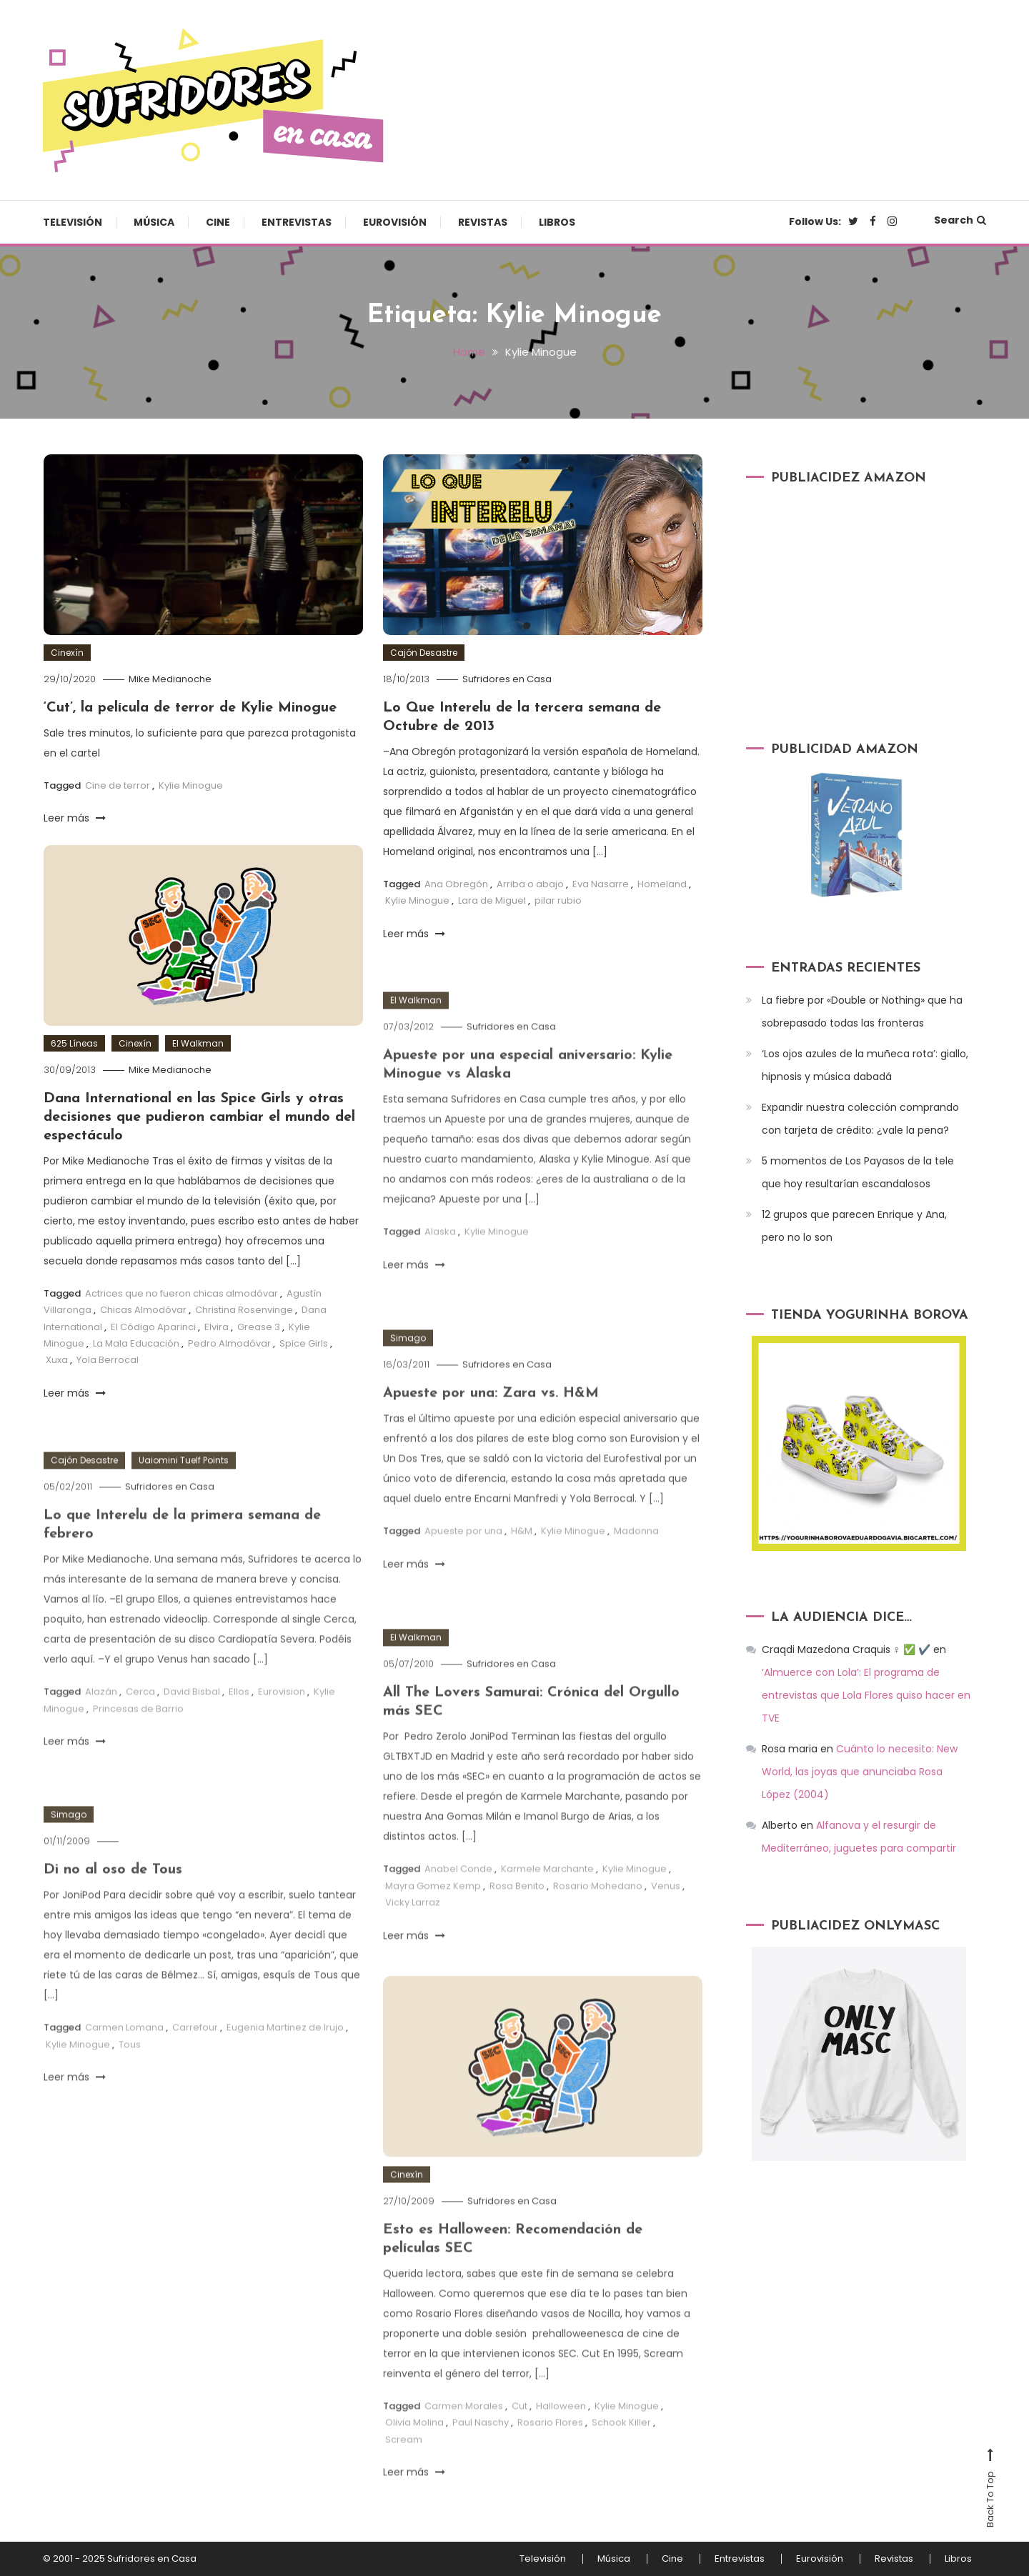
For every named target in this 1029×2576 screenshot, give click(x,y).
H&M (521, 1555)
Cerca (140, 1715)
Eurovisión (395, 222)
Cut (519, 2429)
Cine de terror (117, 785)
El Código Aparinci (153, 1327)
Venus (665, 1909)
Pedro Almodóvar (229, 1343)
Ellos (239, 1715)
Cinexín (67, 653)
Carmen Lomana (124, 2051)
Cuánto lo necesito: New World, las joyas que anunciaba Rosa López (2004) (860, 1772)
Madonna (636, 1555)
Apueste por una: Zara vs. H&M (491, 1417)
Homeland (662, 884)
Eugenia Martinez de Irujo (285, 2051)
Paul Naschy (480, 2446)
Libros (557, 222)
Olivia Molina (414, 2446)
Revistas (482, 222)
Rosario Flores (550, 2446)
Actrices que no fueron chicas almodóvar (181, 1293)
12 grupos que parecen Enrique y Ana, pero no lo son (854, 1225)
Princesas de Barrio (138, 1732)
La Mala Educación (136, 1343)
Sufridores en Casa (507, 679)
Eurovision (281, 1715)
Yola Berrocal (107, 1360)
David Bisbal (192, 1715)
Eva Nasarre (600, 884)
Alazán (101, 1715)
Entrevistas (297, 222)
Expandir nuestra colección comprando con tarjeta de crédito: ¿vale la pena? (860, 1118)
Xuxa (57, 1360)
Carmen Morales (463, 2429)
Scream (403, 2463)
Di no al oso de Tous (113, 1894)
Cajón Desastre (423, 653)
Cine (218, 222)
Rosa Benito (517, 1909)
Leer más (75, 818)
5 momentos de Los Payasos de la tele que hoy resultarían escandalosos (858, 1172)
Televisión (72, 222)
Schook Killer (621, 2446)
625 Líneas (74, 1043)
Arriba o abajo (530, 884)
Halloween (561, 2429)
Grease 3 (258, 1327)
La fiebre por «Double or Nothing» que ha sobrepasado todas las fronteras (862, 1011)
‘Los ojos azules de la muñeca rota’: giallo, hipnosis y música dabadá (865, 1065)
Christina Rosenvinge (244, 1310)
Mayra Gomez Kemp (433, 1909)
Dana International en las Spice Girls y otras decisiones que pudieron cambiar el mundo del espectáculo (199, 1117)
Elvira (216, 1327)
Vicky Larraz (412, 1926)
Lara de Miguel (492, 900)
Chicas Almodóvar (143, 1310)
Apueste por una (463, 1555)
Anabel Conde (458, 1892)
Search (960, 220)
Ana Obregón (456, 884)
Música (154, 222)
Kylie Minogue (191, 785)
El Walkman (198, 1043)
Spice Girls (303, 1343)
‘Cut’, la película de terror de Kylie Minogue (190, 708)
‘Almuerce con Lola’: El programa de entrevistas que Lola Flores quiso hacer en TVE (866, 1695)
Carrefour (195, 2051)
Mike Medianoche (170, 679)
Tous (130, 2068)
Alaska (440, 1255)
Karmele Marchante (547, 1892)
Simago (408, 1362)
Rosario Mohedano (597, 1909)
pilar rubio (558, 900)
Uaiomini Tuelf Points (184, 1484)
